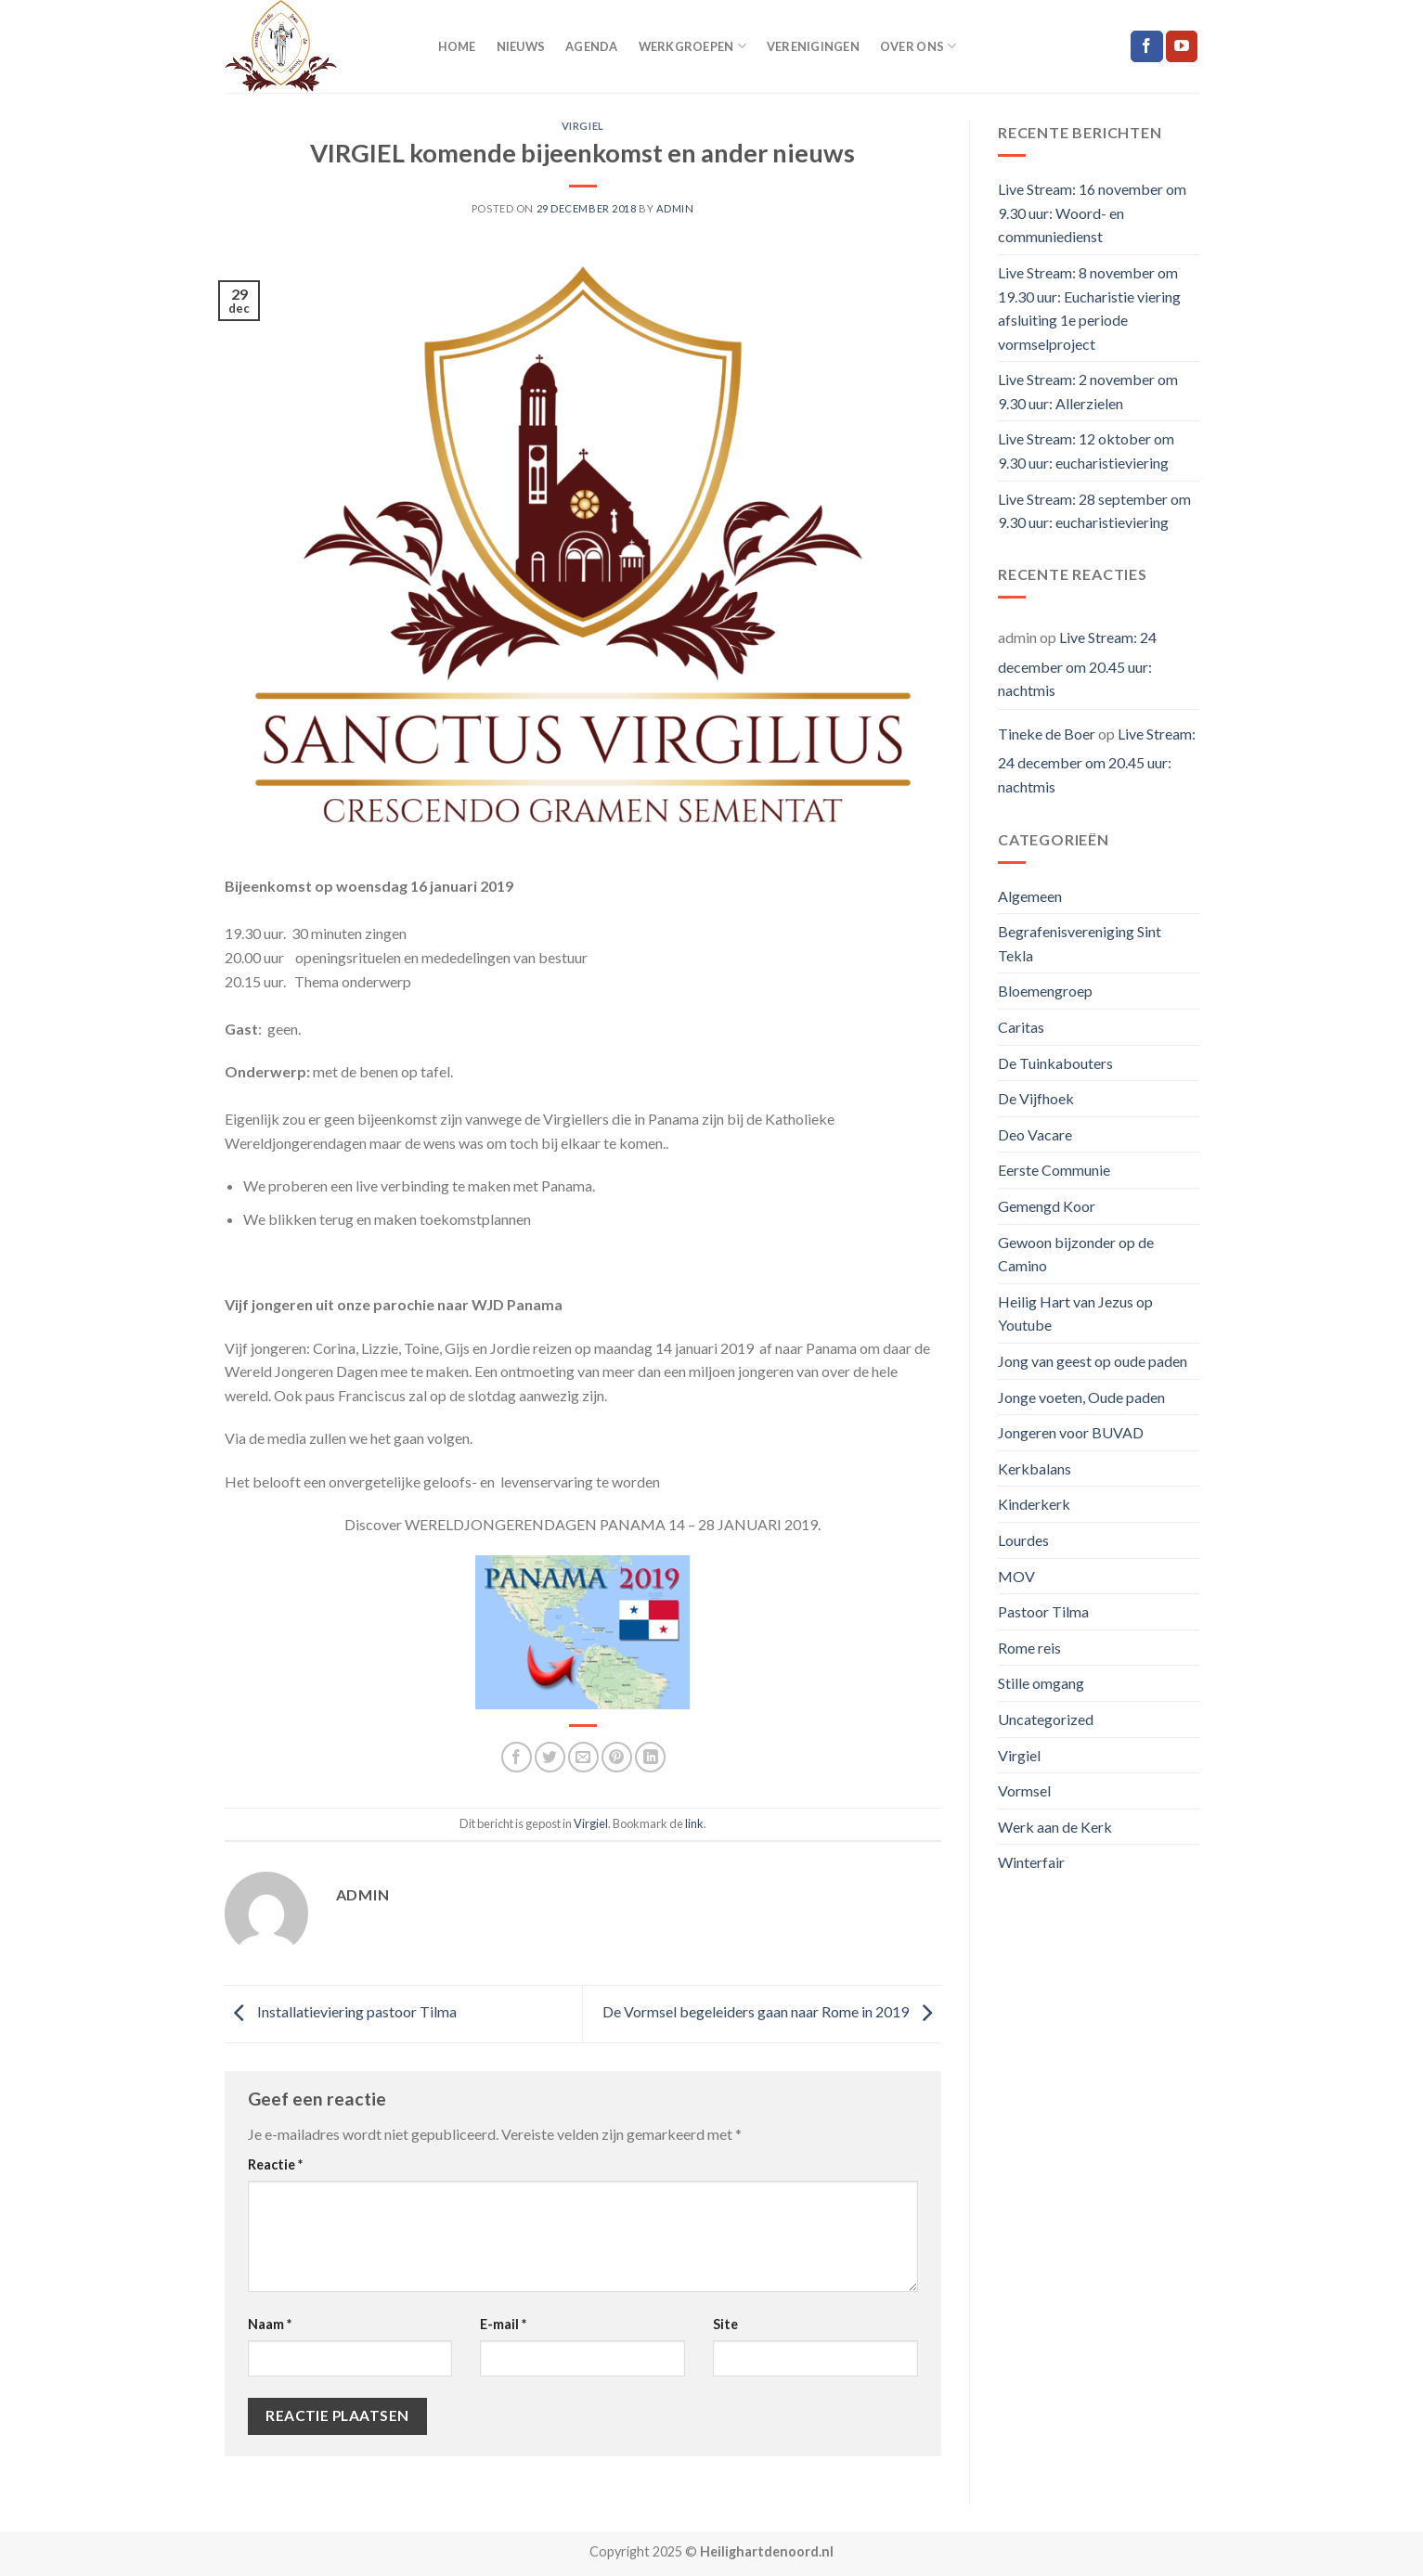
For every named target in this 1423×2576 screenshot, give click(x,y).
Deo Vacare (1035, 1134)
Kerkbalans (1034, 1468)
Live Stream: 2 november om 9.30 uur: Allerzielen (1088, 391)
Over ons (918, 46)
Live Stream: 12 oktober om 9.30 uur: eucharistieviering (1086, 450)
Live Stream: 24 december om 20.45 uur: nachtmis (1077, 663)
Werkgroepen (692, 46)
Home (457, 46)
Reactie (275, 2164)
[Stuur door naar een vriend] (583, 1757)
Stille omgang (1041, 1683)
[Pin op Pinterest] (617, 1757)
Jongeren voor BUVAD (1071, 1432)
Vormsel (1024, 1790)
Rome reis (1029, 1647)
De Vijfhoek (1036, 1098)
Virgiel (583, 126)
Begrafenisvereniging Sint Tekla (1079, 943)
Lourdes (1023, 1540)
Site (725, 2324)
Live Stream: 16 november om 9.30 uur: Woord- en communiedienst (1092, 212)
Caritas (1021, 1027)
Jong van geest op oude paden (1092, 1361)
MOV (1016, 1576)
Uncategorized (1045, 1719)
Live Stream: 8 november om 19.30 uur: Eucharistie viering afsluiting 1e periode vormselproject (1089, 308)
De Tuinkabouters (1055, 1063)
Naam (269, 2324)
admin (675, 208)
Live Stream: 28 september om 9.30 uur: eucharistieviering (1094, 511)
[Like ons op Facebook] (1146, 46)
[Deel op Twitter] (550, 1757)
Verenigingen (813, 46)
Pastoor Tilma (1043, 1611)
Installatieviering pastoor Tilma (341, 2012)
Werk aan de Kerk (1055, 1826)
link (694, 1823)
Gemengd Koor (1046, 1206)
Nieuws (521, 46)
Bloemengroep (1045, 990)
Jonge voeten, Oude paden (1081, 1397)
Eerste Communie (1054, 1170)
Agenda (591, 46)
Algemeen (1030, 896)
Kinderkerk (1034, 1504)
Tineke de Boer (1046, 733)
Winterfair (1031, 1862)
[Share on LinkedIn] (650, 1757)
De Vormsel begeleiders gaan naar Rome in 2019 (771, 2012)
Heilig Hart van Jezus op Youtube (1075, 1313)
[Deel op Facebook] (516, 1757)
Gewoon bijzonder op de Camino (1076, 1254)
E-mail (503, 2324)
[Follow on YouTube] (1181, 46)
